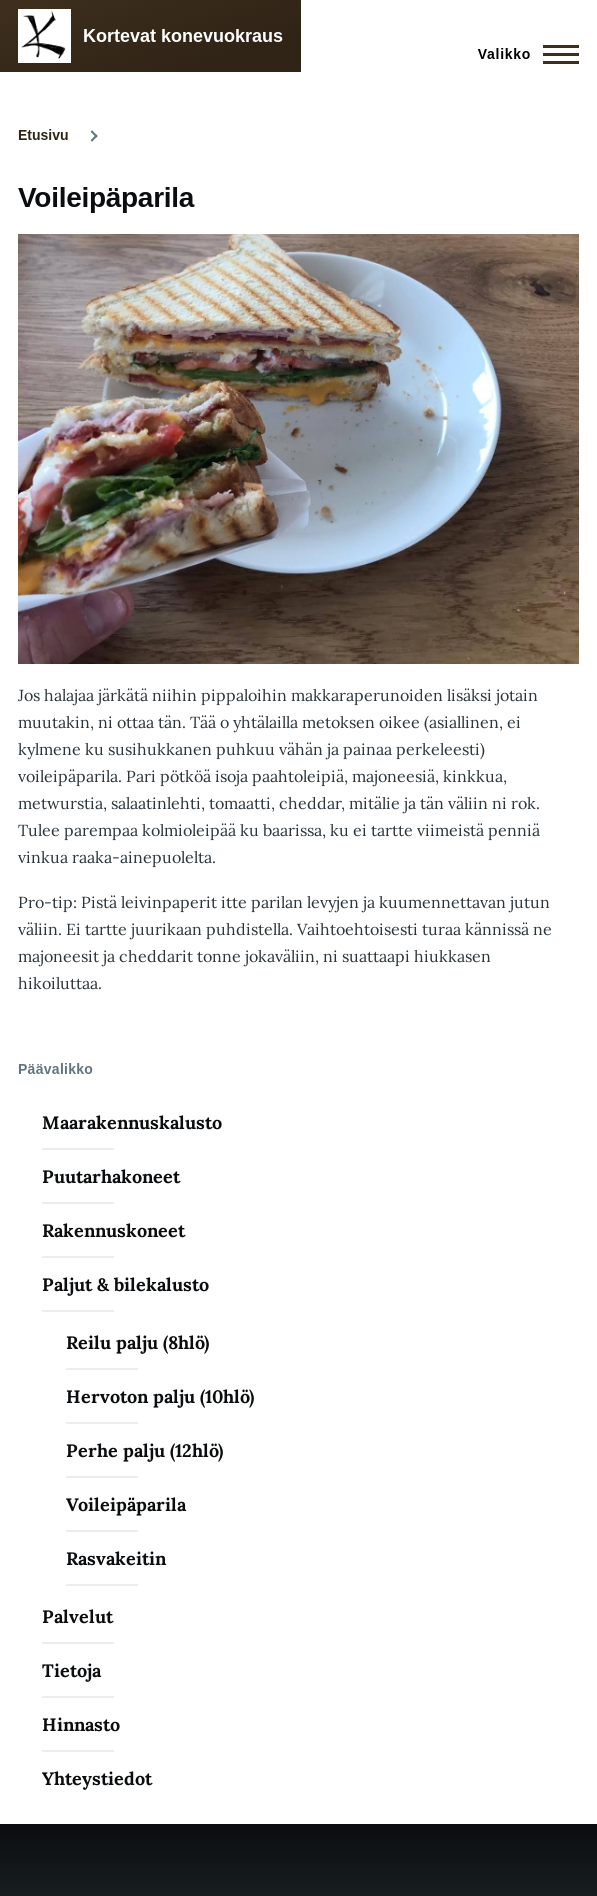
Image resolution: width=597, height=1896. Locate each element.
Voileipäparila (126, 1504)
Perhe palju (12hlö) (144, 1450)
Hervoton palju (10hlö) (160, 1396)
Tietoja (71, 1670)
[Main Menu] (522, 54)
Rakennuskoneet (113, 1230)
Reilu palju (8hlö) (137, 1342)
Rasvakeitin (116, 1558)
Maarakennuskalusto (132, 1122)
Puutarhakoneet (111, 1176)
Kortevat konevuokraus (183, 36)
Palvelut (77, 1616)
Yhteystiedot (97, 1778)
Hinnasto (81, 1724)
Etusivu (43, 135)
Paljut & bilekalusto (125, 1284)
